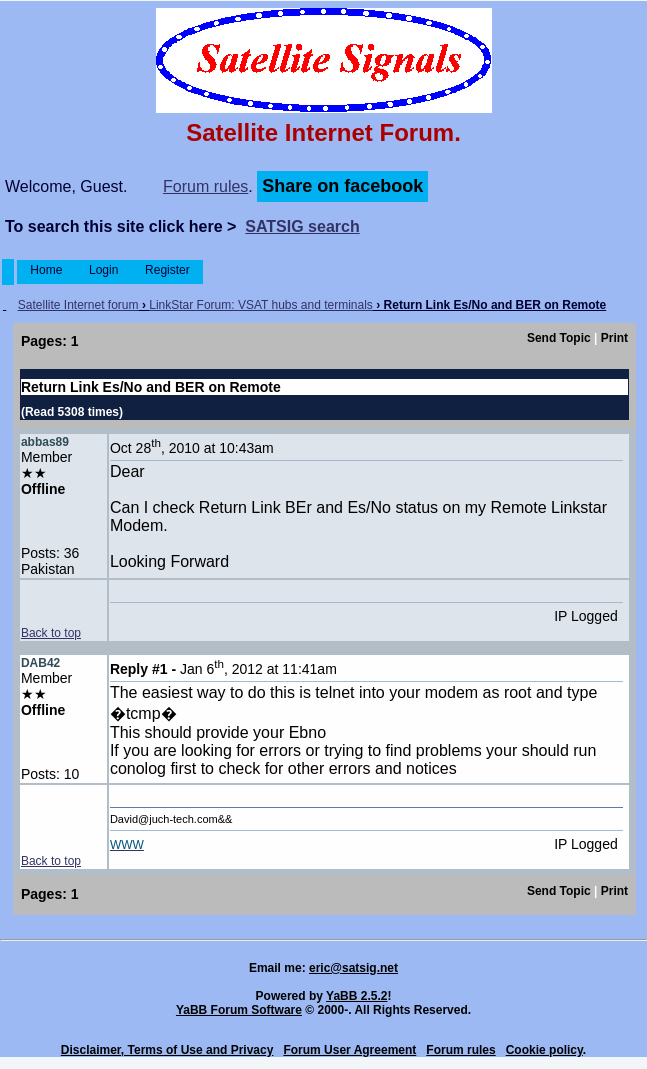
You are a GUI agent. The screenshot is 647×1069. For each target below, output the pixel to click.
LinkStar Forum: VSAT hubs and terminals (261, 305)
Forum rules (205, 186)
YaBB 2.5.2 (356, 996)
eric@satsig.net (353, 968)
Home (46, 270)
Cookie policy (544, 1050)
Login (104, 270)
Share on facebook (342, 186)
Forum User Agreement (349, 1050)
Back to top (51, 633)
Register (167, 270)
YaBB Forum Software (239, 1010)
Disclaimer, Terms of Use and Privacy (167, 1050)
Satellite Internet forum (78, 305)
